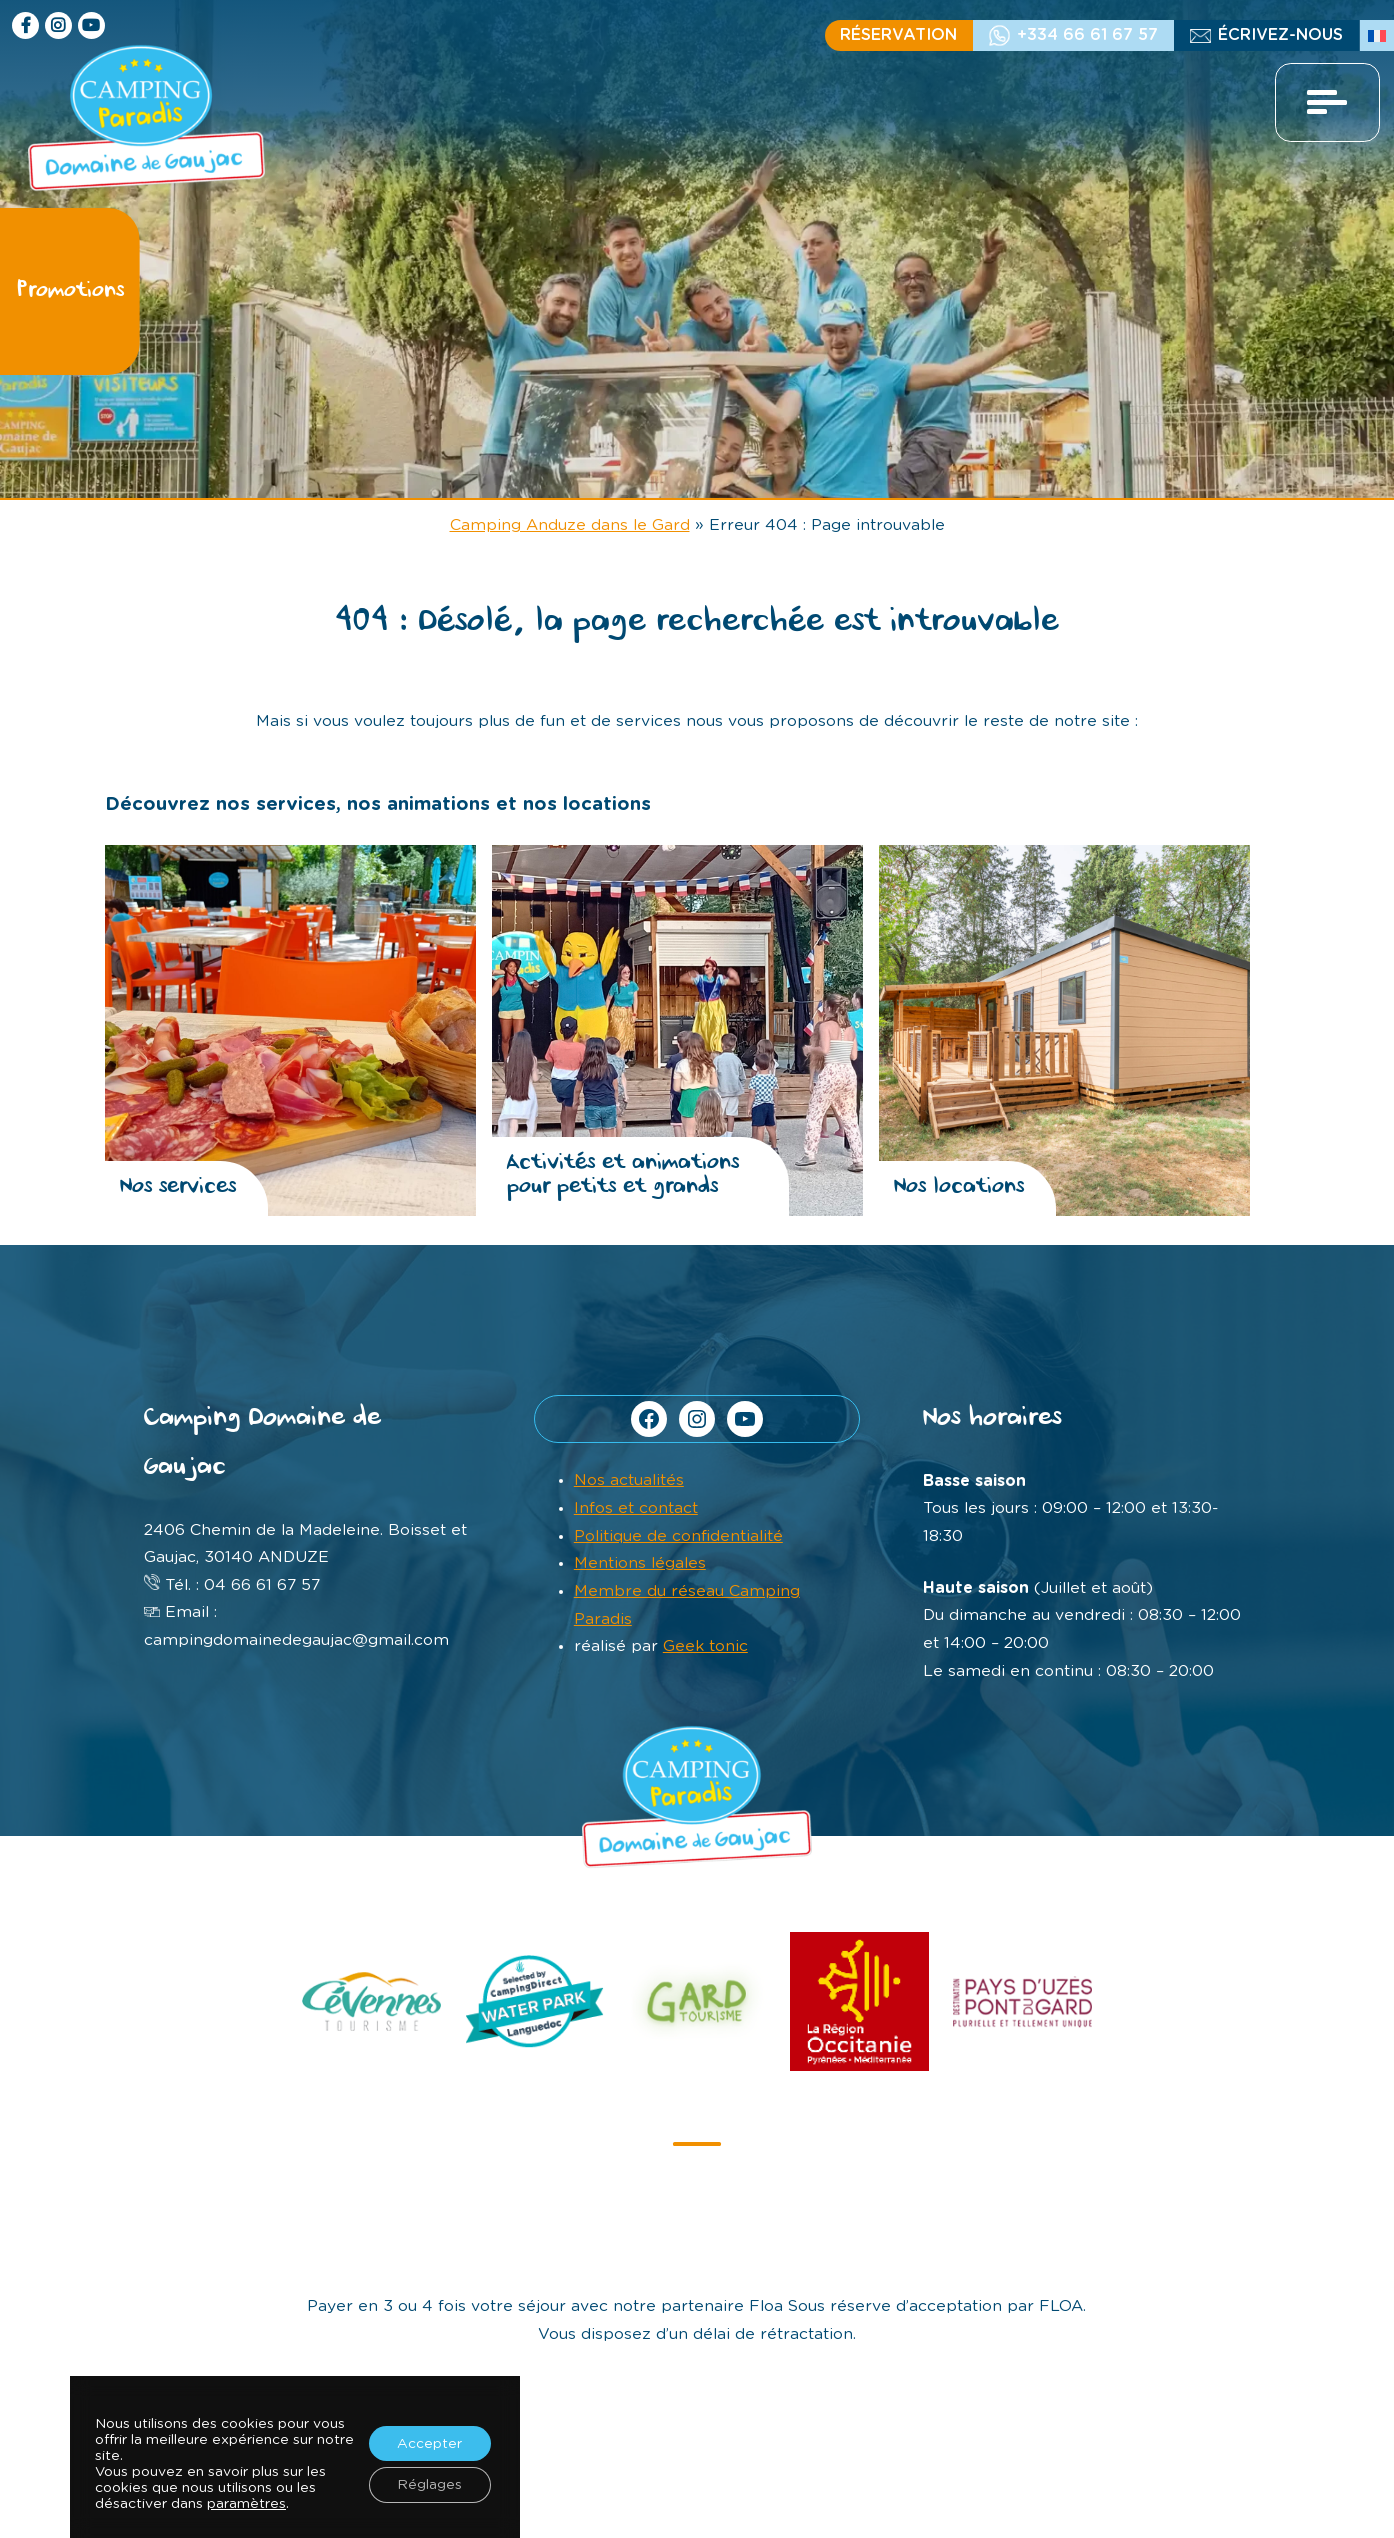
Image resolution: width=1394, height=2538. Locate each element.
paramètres (246, 2505)
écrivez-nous (1280, 35)
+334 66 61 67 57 (1087, 35)
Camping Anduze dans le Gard (570, 525)
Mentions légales (640, 1563)
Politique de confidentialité (678, 1536)
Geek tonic (705, 1646)
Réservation (898, 35)
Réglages (428, 2486)
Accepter (428, 2444)
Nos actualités (629, 1480)
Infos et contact (636, 1508)
